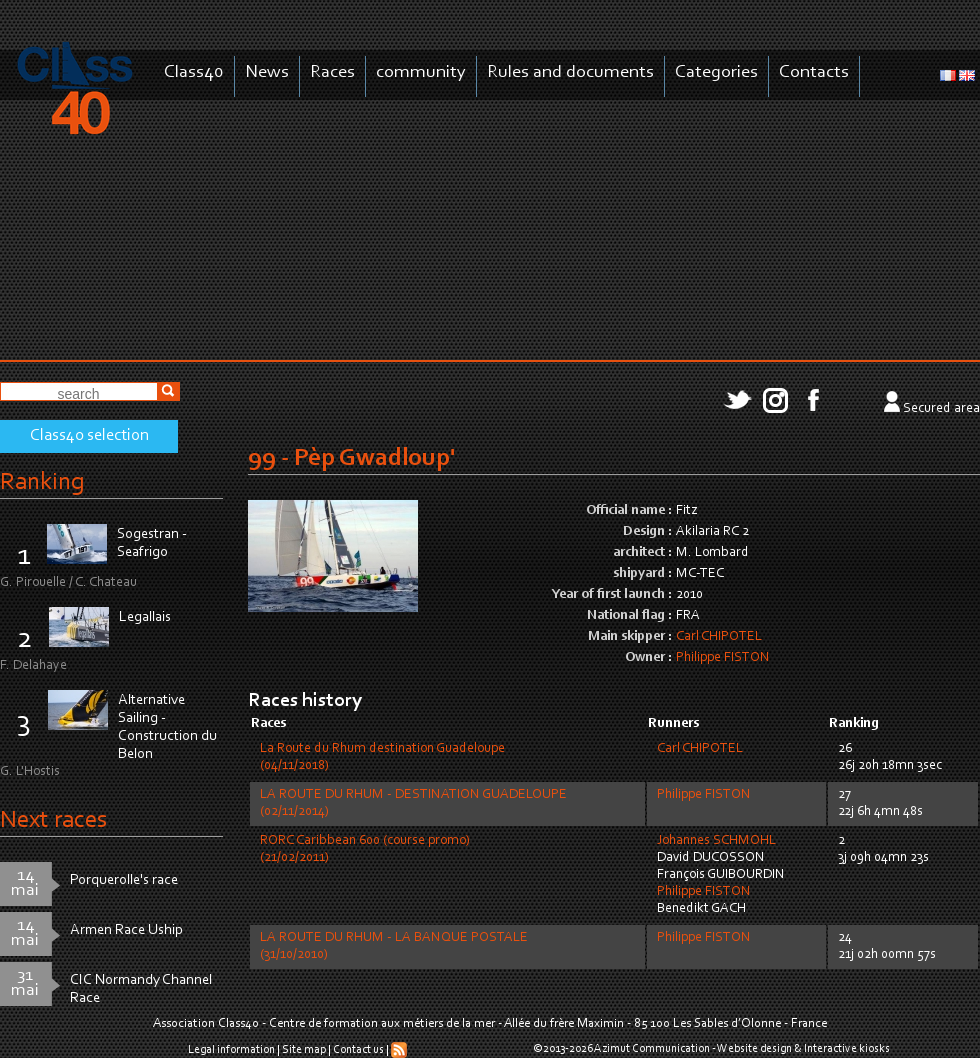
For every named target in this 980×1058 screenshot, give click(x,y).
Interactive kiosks (847, 1049)
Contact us (358, 1050)
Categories (716, 72)
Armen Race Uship (126, 930)
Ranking (42, 482)
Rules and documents (570, 72)
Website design (754, 1049)
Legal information (231, 1050)
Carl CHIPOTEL (719, 637)
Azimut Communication (652, 1049)
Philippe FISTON (723, 658)
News (267, 72)
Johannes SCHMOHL (716, 841)
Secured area (941, 409)
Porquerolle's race (124, 880)
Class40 (194, 72)
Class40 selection (89, 436)
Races (332, 72)
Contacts (814, 72)
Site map (304, 1050)
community (421, 72)
